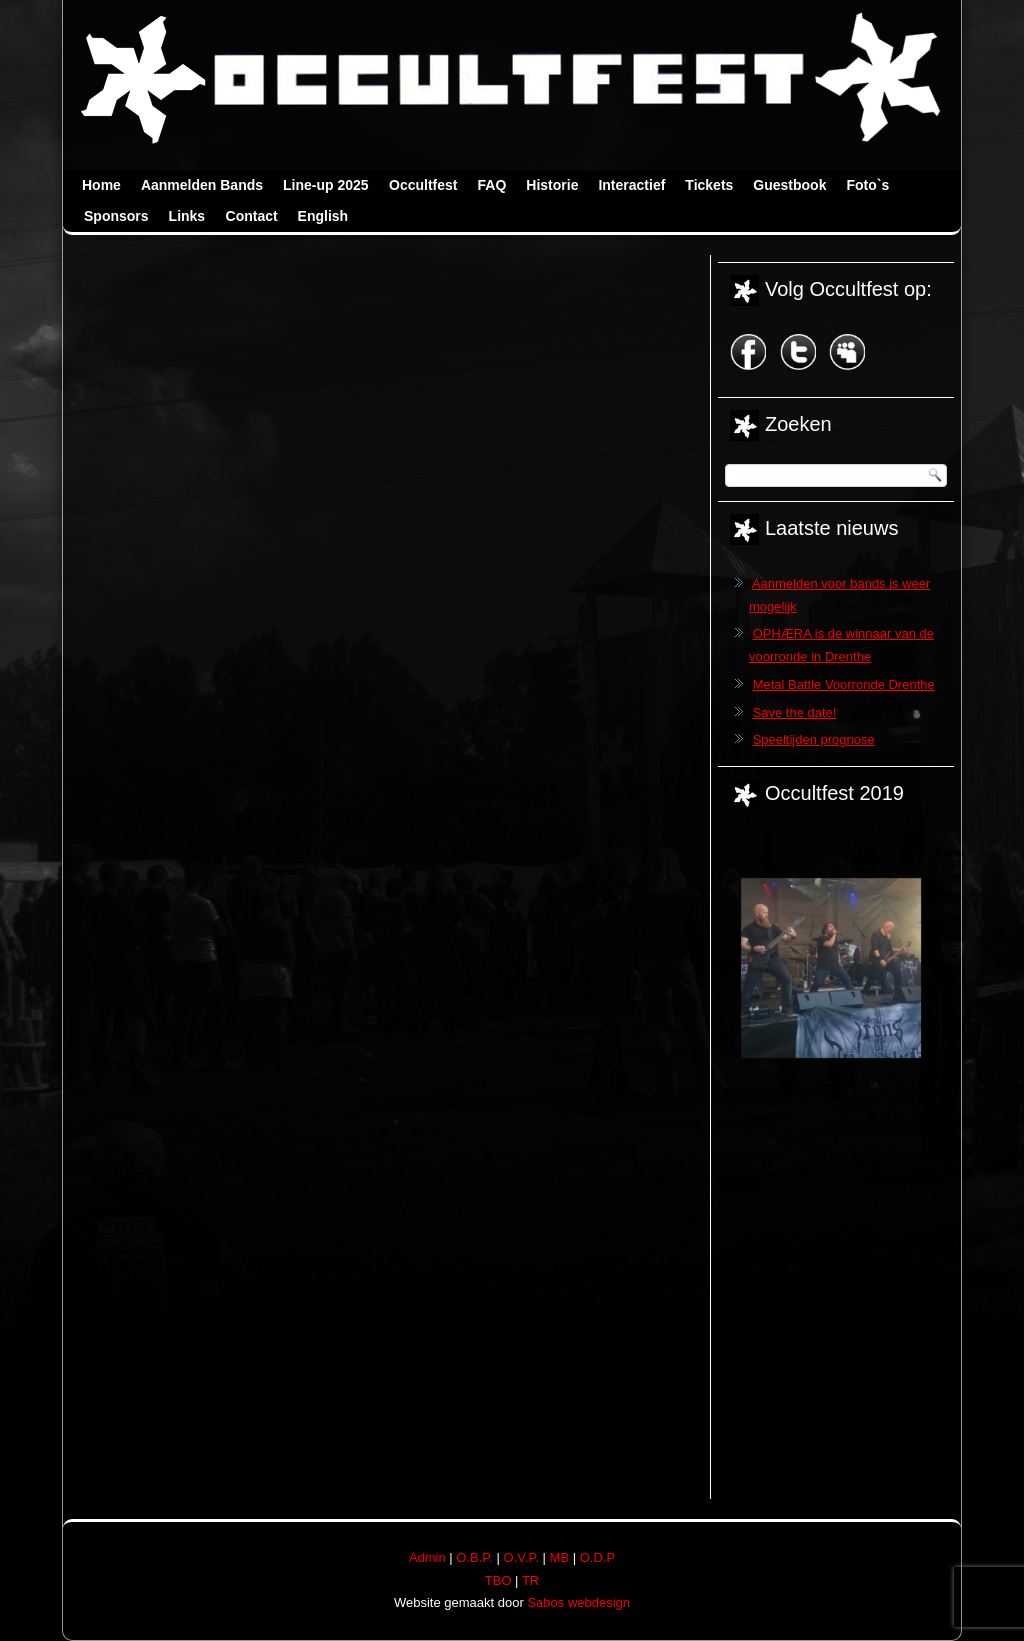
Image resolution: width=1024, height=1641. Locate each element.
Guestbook (789, 185)
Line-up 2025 (326, 185)
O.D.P (597, 1557)
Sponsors (116, 216)
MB (560, 1557)
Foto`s (867, 185)
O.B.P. (474, 1557)
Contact (252, 216)
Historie (552, 185)
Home (101, 185)
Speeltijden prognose (814, 739)
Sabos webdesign (578, 1602)
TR (530, 1580)
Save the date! (795, 712)
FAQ (492, 185)
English (323, 216)
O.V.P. (521, 1557)
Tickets (709, 185)
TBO (498, 1580)
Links (187, 216)
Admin (427, 1557)
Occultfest (423, 185)
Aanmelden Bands (202, 185)
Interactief (631, 185)
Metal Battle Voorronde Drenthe (844, 684)
